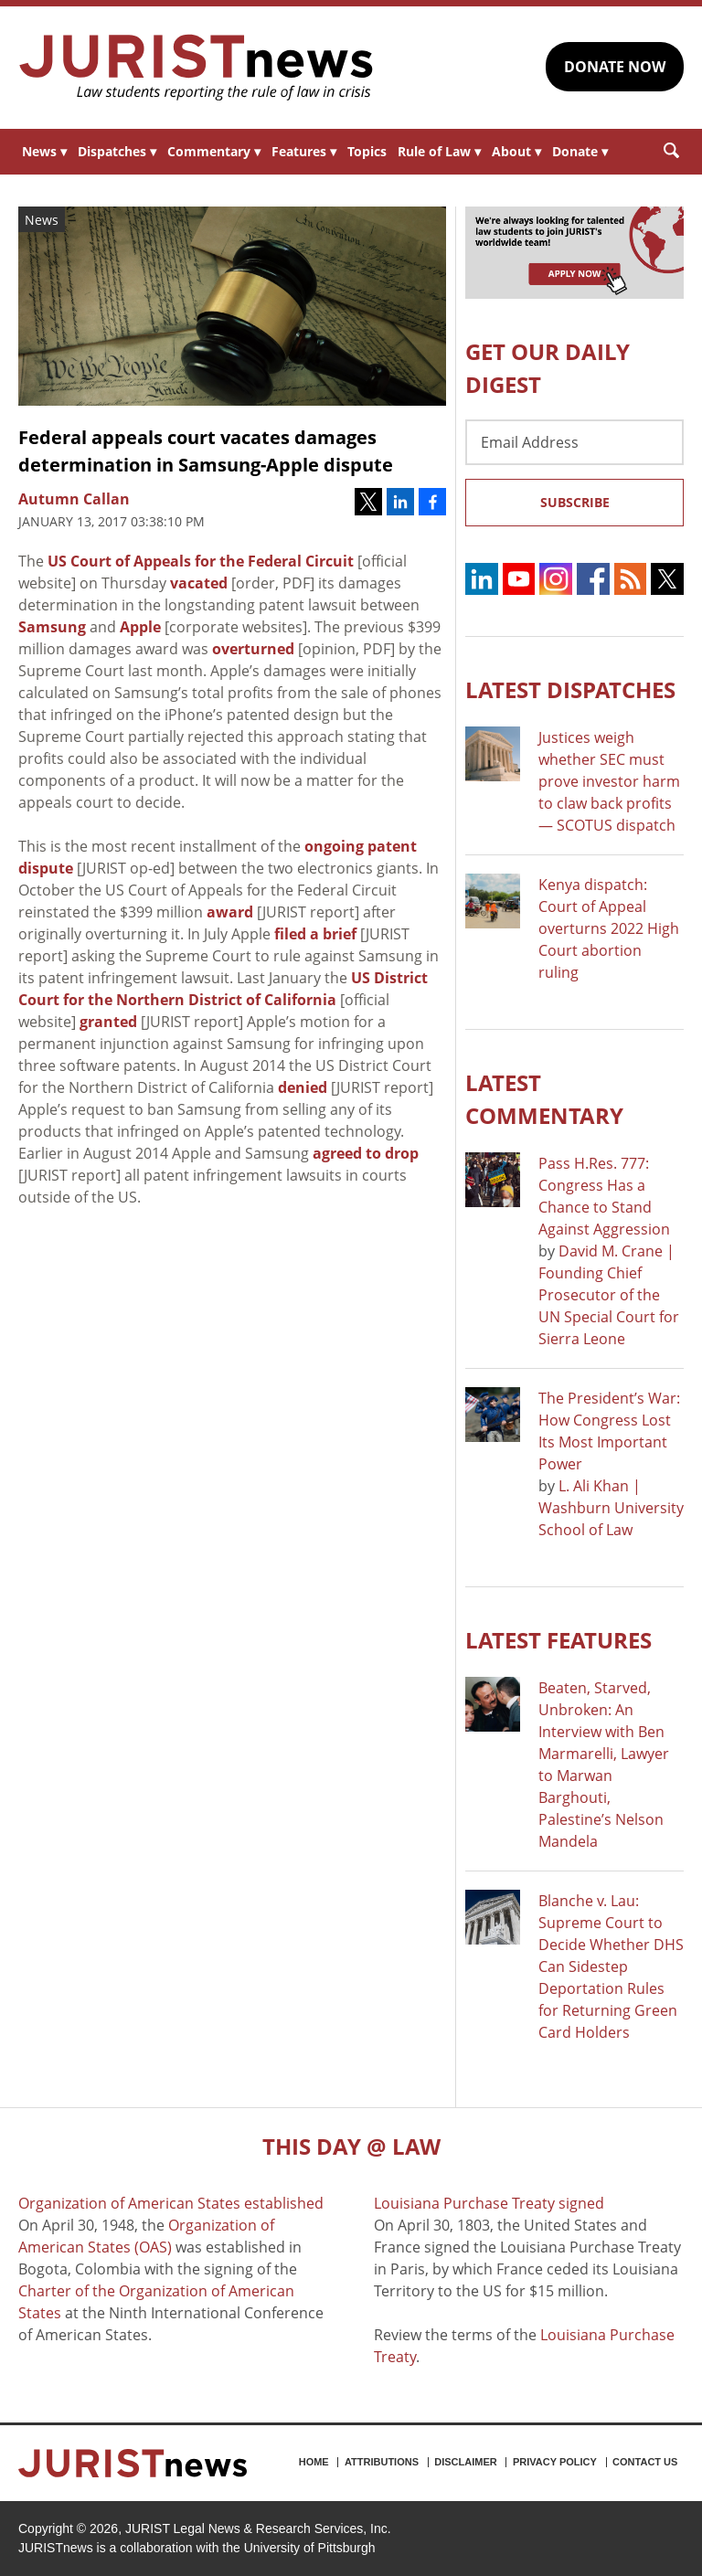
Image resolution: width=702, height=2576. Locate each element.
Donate (580, 151)
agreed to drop (366, 1153)
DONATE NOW (614, 67)
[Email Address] (574, 442)
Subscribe (575, 502)
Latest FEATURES (558, 1640)
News (44, 151)
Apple (140, 627)
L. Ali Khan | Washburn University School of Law (611, 1508)
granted (108, 1022)
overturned (253, 649)
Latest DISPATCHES (570, 689)
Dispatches (117, 151)
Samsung (52, 627)
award (230, 912)
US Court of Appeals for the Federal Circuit (201, 561)
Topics (367, 151)
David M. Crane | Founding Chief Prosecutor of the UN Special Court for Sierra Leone (608, 1295)
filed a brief (315, 934)
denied (302, 1087)
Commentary (214, 151)
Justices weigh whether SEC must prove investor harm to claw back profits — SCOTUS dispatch (609, 781)
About (516, 151)
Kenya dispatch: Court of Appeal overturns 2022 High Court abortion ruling (608, 928)
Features (303, 151)
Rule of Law (439, 151)
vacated (199, 583)
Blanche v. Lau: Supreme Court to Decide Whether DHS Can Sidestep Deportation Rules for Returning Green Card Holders (611, 1966)
